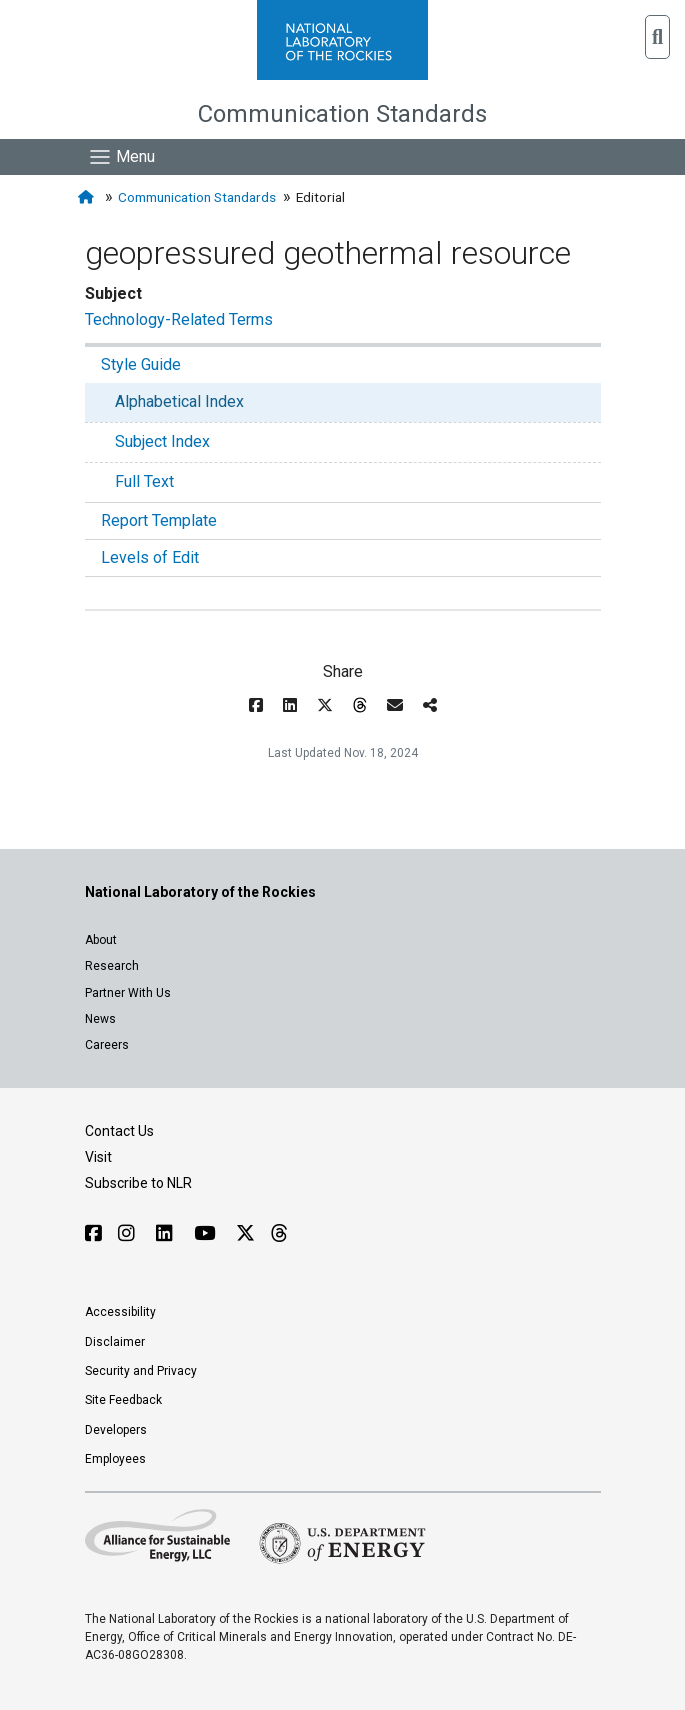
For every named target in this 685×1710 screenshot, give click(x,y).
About (101, 940)
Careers (107, 1045)
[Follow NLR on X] (245, 1233)
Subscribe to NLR (138, 1183)
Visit (98, 1157)
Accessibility (120, 1312)
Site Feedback (123, 1400)
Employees (115, 1459)
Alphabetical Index (179, 401)
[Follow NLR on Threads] (278, 1233)
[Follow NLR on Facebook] (93, 1233)
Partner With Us (128, 993)
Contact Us (119, 1131)
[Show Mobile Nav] (121, 157)
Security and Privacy (141, 1371)
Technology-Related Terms (179, 319)
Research (112, 966)
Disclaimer (115, 1342)
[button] (657, 37)
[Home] (88, 197)
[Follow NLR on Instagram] (129, 1233)
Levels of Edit (150, 557)
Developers (116, 1430)
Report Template (159, 520)
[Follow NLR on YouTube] (207, 1233)
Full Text (144, 481)
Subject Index (162, 441)
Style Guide (141, 364)
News (100, 1019)
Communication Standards (342, 114)
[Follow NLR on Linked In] (167, 1233)
